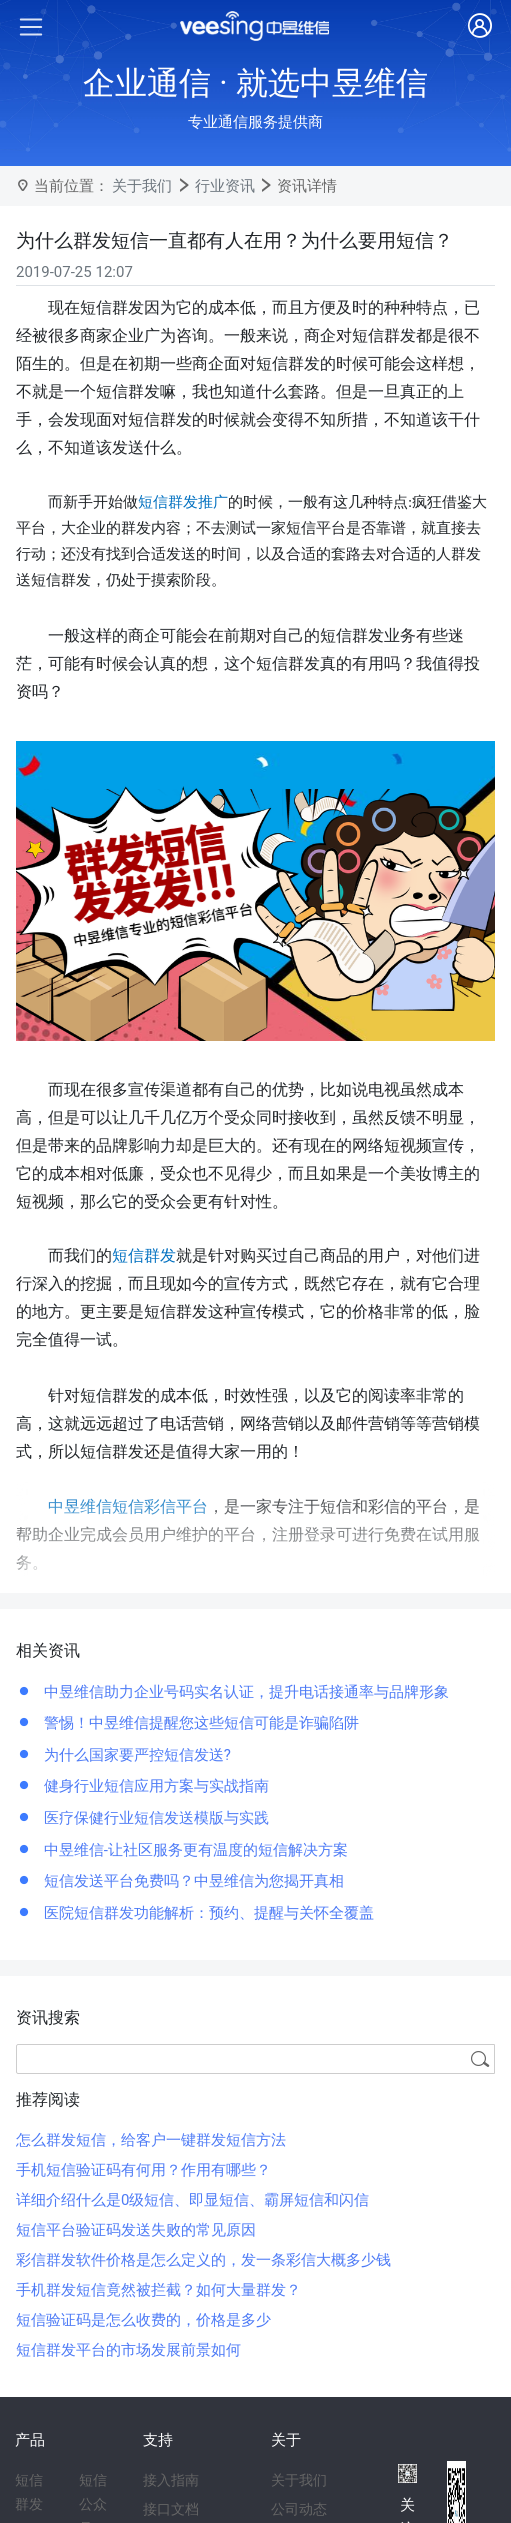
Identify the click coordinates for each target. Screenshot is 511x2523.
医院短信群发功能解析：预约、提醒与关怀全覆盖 (207, 1913)
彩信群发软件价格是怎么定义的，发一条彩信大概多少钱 (203, 2260)
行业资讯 (225, 186)
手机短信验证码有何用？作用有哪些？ (143, 2170)
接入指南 (171, 2480)
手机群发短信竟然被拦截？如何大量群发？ (158, 2290)
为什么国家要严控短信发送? (135, 1755)
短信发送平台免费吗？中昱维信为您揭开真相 (192, 1881)
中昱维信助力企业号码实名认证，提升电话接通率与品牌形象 (244, 1692)
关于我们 (142, 186)
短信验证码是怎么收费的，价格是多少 (143, 2320)
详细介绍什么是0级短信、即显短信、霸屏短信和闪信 (192, 2200)
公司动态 (299, 2509)
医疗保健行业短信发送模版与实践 (154, 1818)
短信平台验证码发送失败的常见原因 (136, 2230)
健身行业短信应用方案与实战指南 (154, 1786)
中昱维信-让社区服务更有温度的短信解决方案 (194, 1850)
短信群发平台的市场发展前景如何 (128, 2350)
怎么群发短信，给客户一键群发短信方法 (151, 2140)
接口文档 (171, 2509)
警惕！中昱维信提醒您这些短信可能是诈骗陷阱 (199, 1723)
